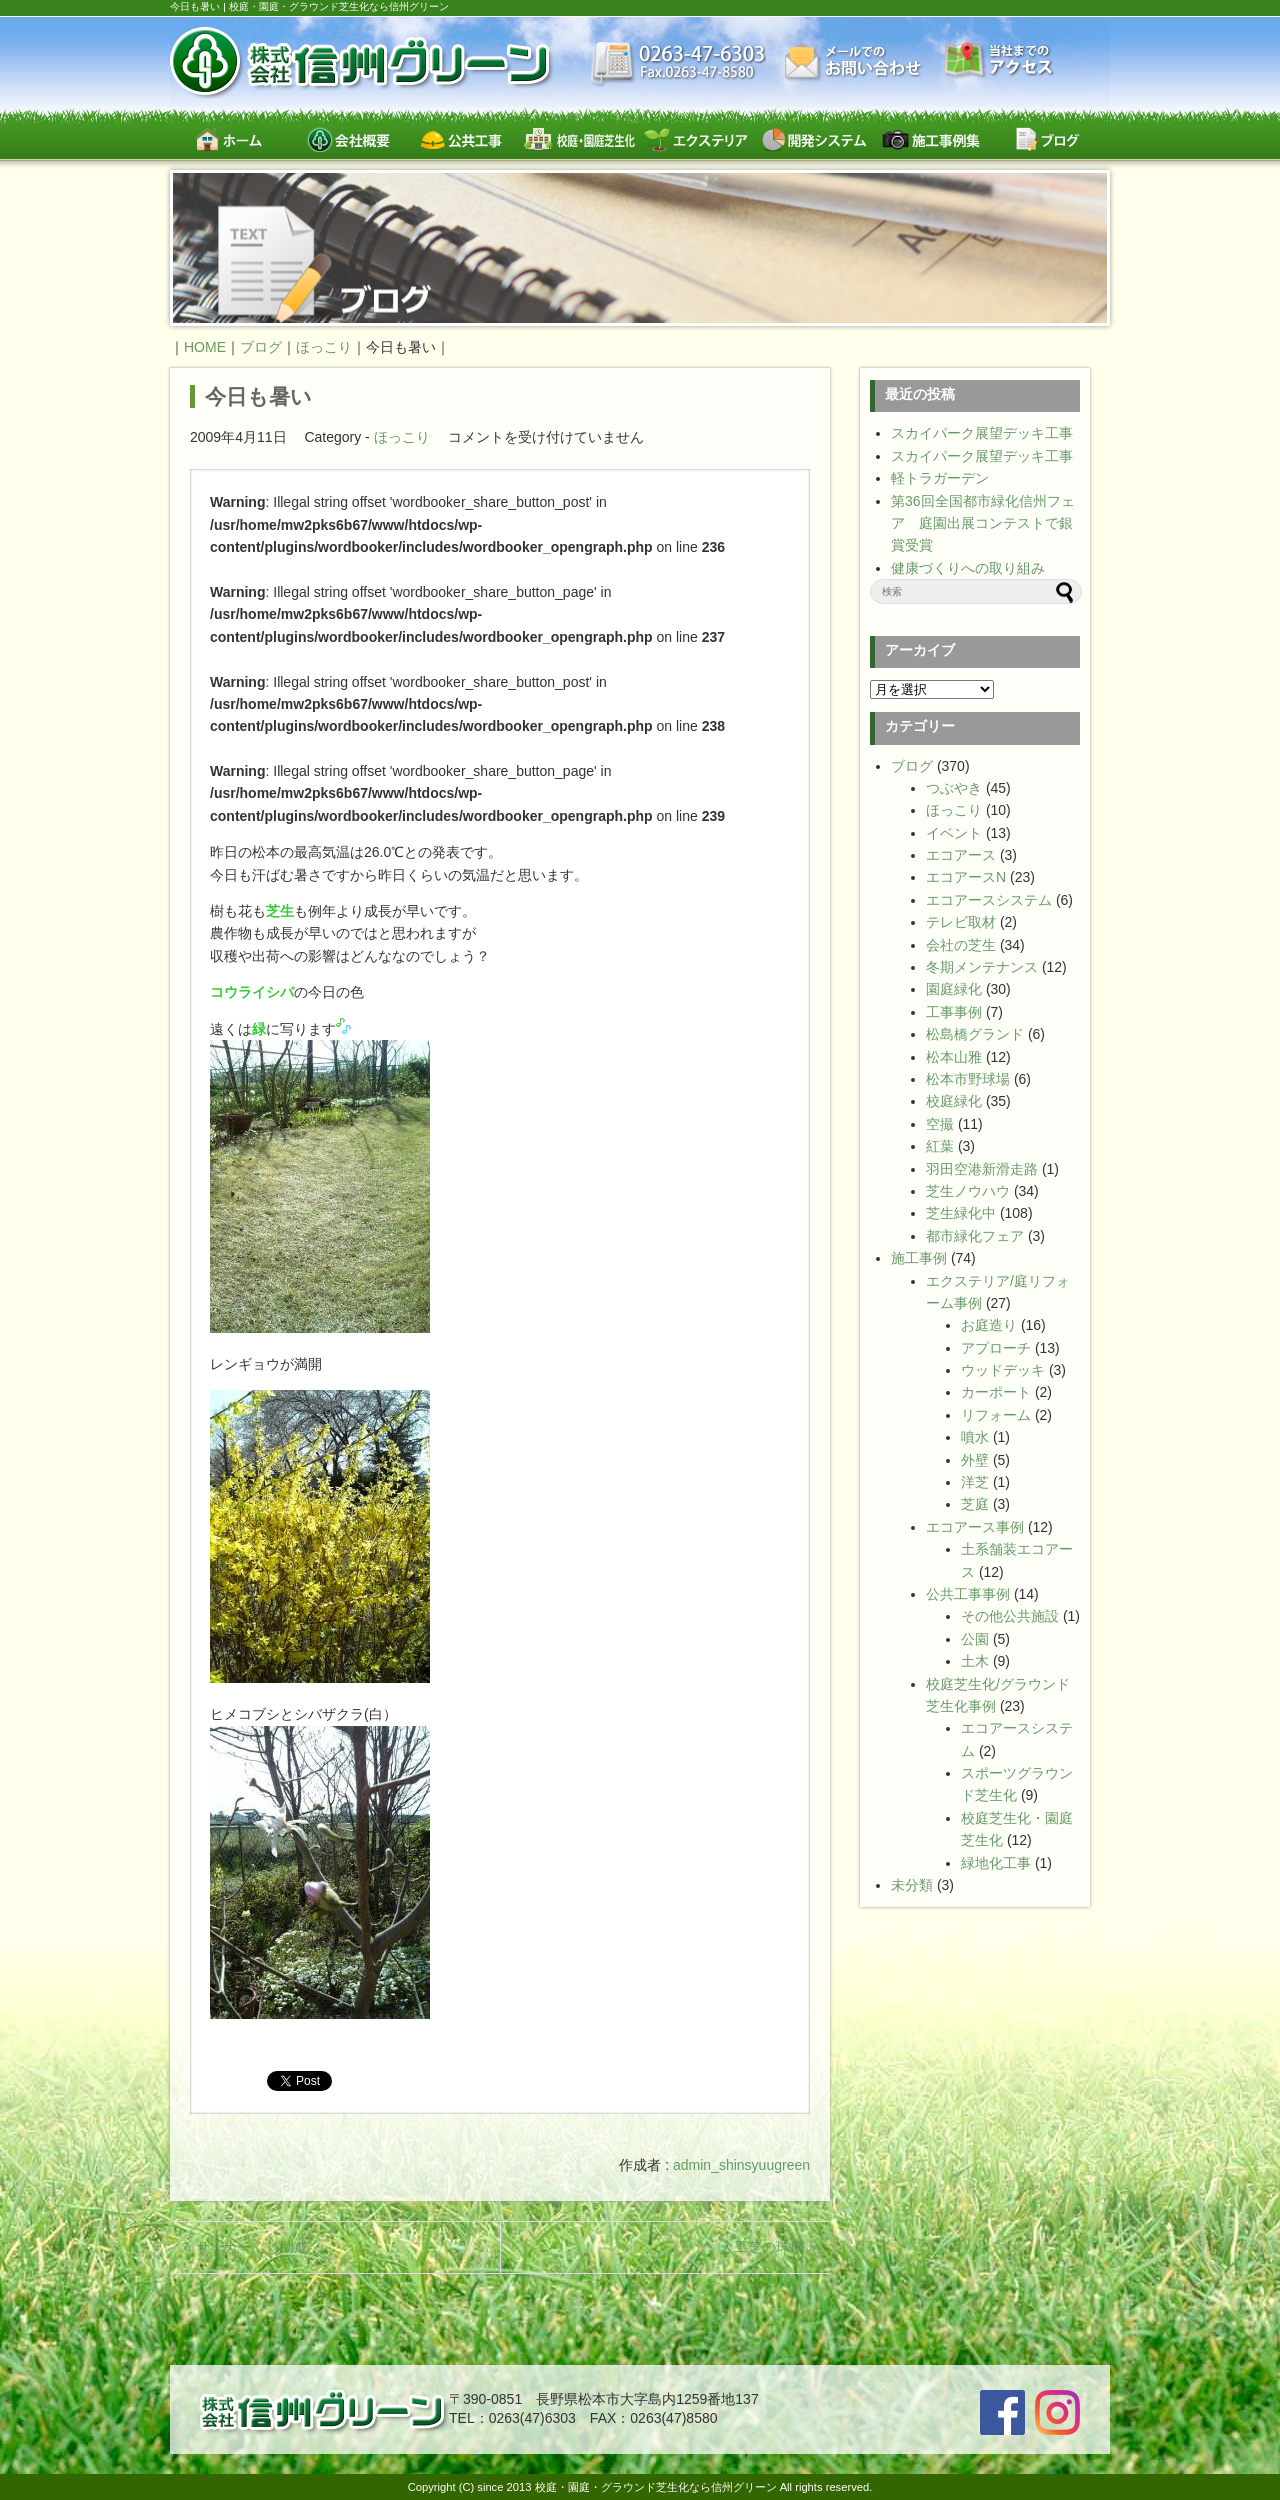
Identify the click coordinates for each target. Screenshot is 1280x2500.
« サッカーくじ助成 (246, 2247)
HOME (205, 347)
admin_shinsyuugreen (741, 2165)
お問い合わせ (855, 62)
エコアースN (966, 877)
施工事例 (919, 1258)
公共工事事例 (968, 1594)
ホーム (228, 139)
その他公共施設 (1010, 1616)
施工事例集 (930, 139)
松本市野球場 (968, 1079)
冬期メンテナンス (982, 967)
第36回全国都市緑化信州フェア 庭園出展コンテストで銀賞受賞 (983, 523)
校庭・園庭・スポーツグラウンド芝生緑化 (579, 139)
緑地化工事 (996, 1863)
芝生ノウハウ (968, 1191)
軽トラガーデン (940, 478)
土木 (975, 1661)
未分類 (912, 1885)
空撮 (940, 1124)
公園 (975, 1639)
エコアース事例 (975, 1527)
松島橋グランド (975, 1034)
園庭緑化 (954, 989)
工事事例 (954, 1012)
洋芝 (975, 1482)
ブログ (1047, 139)
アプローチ (996, 1348)
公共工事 (462, 139)
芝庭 (975, 1504)
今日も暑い (258, 396)
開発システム (813, 139)
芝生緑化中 (961, 1213)
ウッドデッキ (1003, 1370)
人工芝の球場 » (768, 2247)
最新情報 (678, 65)
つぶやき (954, 788)
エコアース (961, 855)
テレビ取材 (961, 922)
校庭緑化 (954, 1101)
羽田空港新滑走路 (982, 1169)
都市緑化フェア (975, 1236)
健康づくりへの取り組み (968, 568)
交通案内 (999, 61)
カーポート (996, 1392)
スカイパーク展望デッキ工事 (982, 433)
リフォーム (996, 1415)
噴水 (975, 1437)
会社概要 (345, 139)
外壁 (975, 1460)
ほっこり (402, 437)
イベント (954, 833)
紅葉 (940, 1146)
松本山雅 (954, 1057)
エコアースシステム (989, 900)
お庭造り (989, 1325)
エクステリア (696, 139)
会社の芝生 (961, 945)
